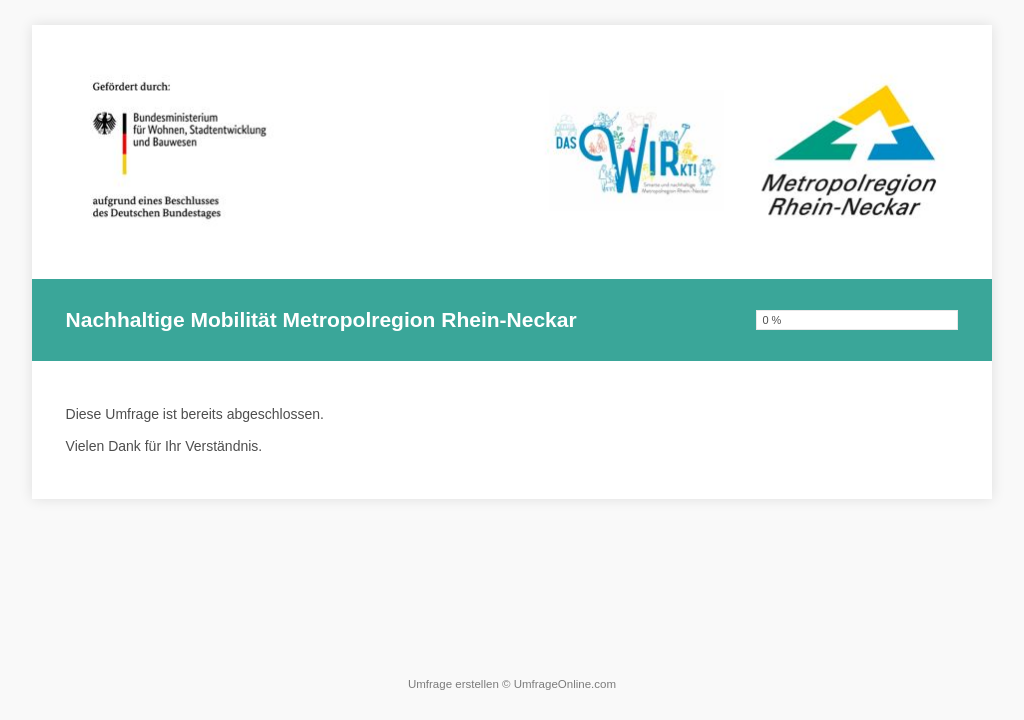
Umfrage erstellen (453, 684)
